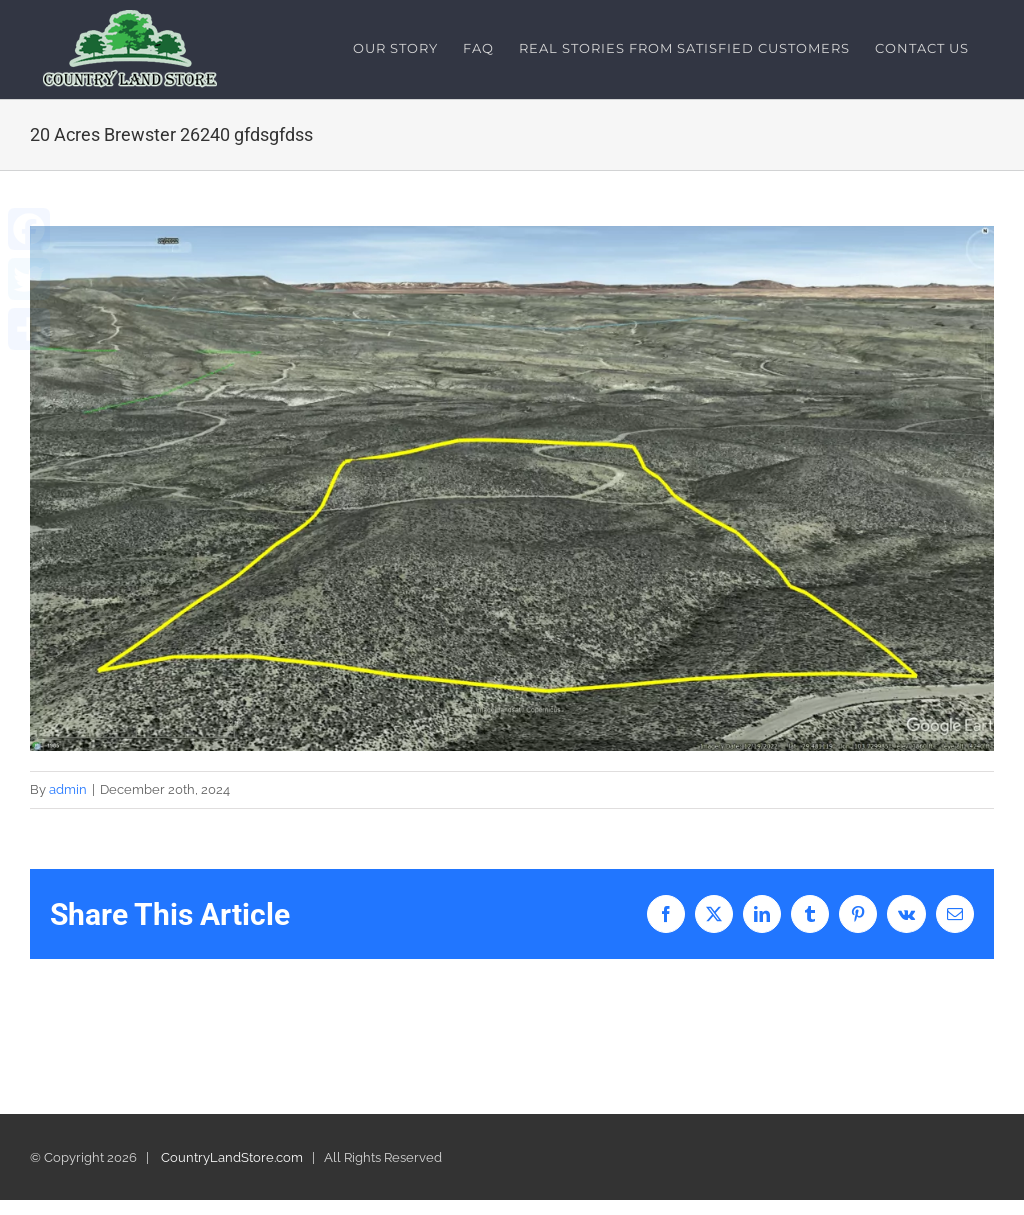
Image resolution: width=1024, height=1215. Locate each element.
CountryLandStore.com (232, 1157)
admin (68, 789)
